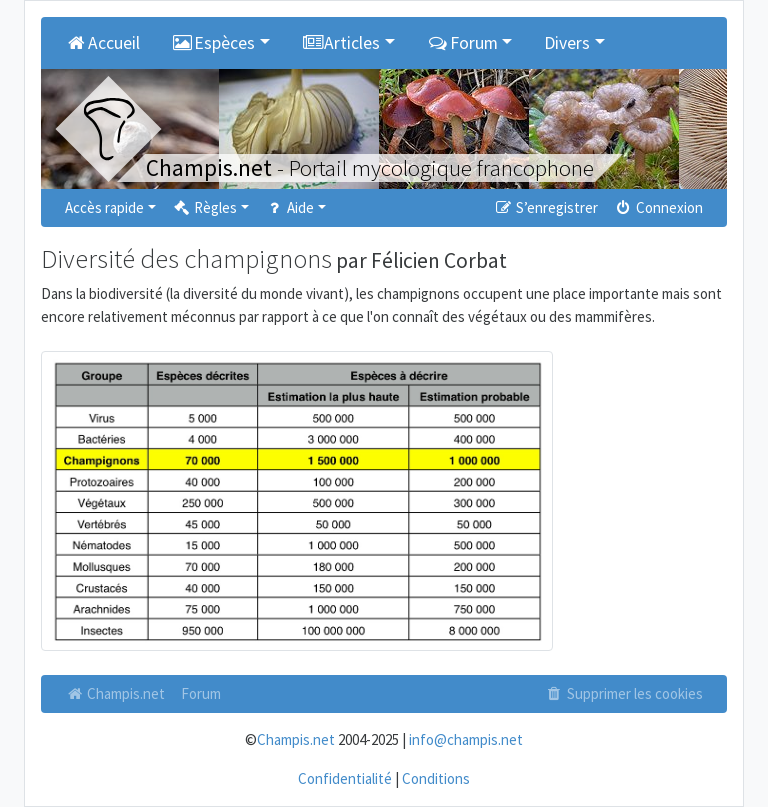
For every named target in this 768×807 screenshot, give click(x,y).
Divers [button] (567, 43)
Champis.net (115, 693)
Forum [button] (462, 43)
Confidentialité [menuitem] (345, 778)
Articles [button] (341, 43)
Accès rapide (104, 207)
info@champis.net (466, 739)
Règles (204, 207)
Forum (201, 693)
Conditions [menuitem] (436, 778)
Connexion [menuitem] (658, 207)
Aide (289, 207)
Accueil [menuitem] (102, 43)
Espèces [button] (214, 43)
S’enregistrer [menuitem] (545, 207)
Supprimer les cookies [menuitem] (624, 693)
